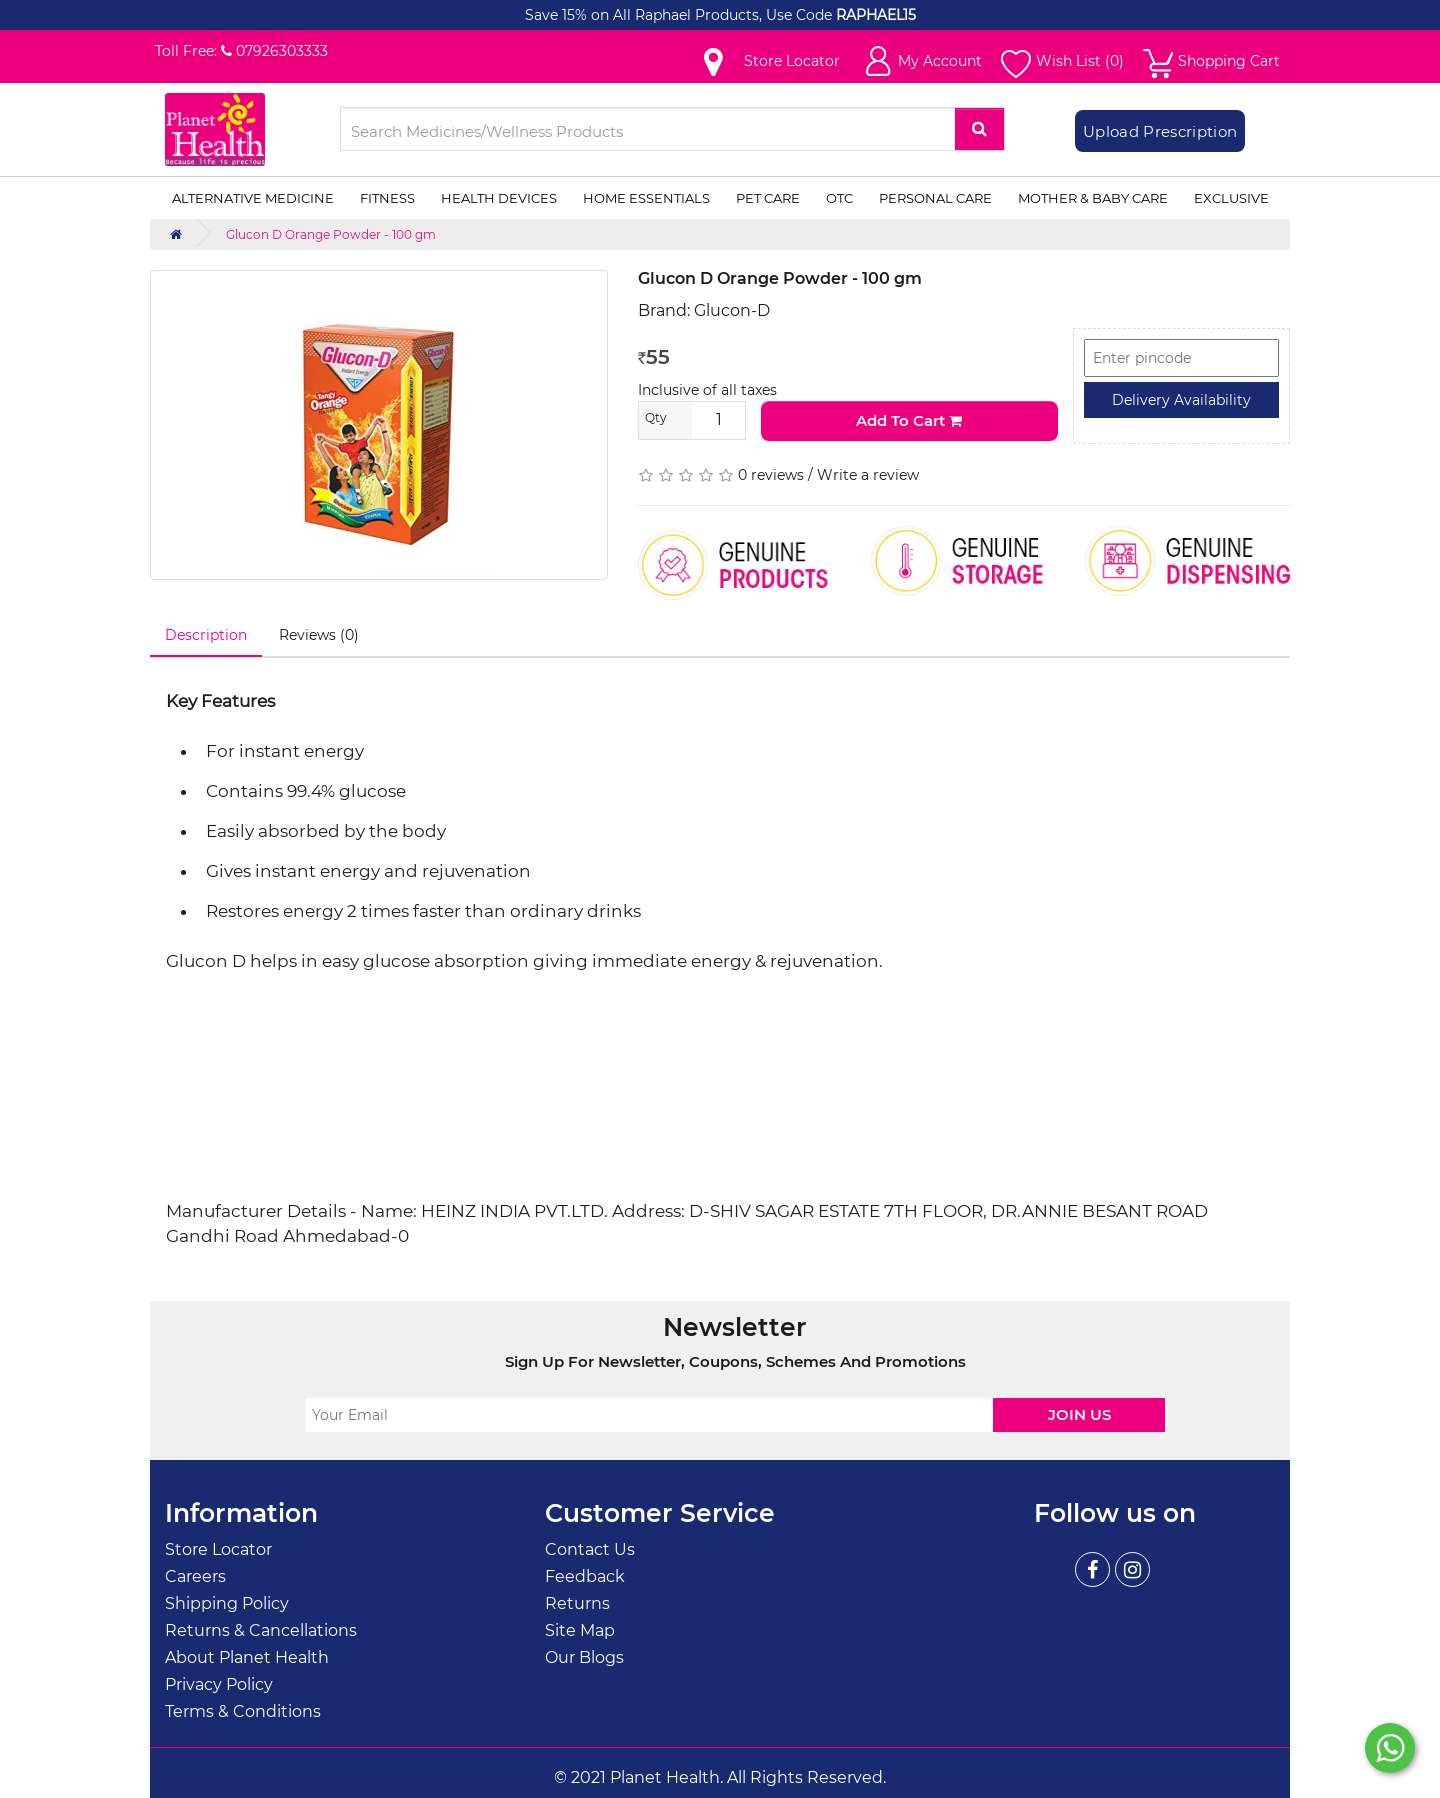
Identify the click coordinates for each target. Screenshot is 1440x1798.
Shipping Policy (227, 1603)
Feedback (585, 1576)
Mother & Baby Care (1093, 198)
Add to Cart (909, 420)
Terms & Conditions (243, 1711)
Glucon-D (732, 310)
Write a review (868, 475)
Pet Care (768, 198)
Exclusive (1231, 198)
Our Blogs (584, 1657)
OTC (839, 198)
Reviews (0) (319, 635)
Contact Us (590, 1549)
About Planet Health (247, 1657)
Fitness (387, 198)
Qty (656, 417)
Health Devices (499, 198)
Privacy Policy (219, 1684)
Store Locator (218, 1549)
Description (206, 635)
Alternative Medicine (253, 198)
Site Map (580, 1630)
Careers (195, 1576)
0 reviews (771, 475)
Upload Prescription (1160, 131)
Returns (577, 1603)
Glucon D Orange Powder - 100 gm (331, 234)
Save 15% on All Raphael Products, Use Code (680, 15)
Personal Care (935, 198)
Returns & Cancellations (261, 1630)
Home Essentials (646, 198)
